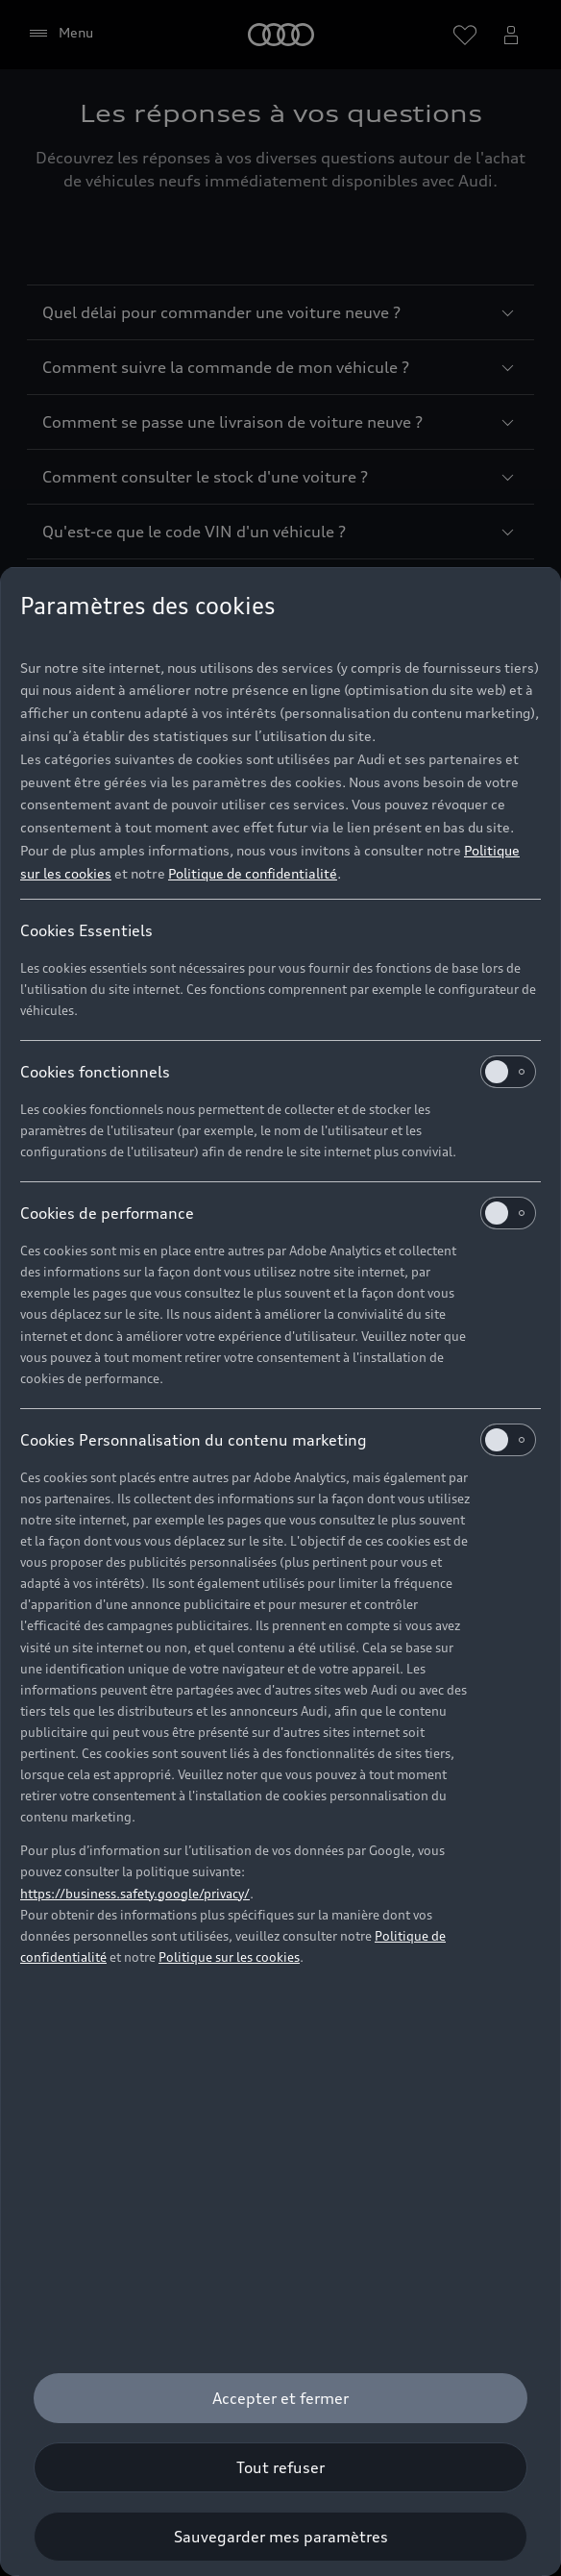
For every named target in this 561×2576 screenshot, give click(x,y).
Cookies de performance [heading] (278, 1213)
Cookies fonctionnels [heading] (278, 1071)
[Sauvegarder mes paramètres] (280, 2537)
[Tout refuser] (280, 2467)
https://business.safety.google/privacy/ (135, 1893)
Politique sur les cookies (229, 1957)
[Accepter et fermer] (280, 2398)
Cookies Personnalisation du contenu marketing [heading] (278, 1439)
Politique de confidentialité (252, 873)
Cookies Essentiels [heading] (86, 930)
